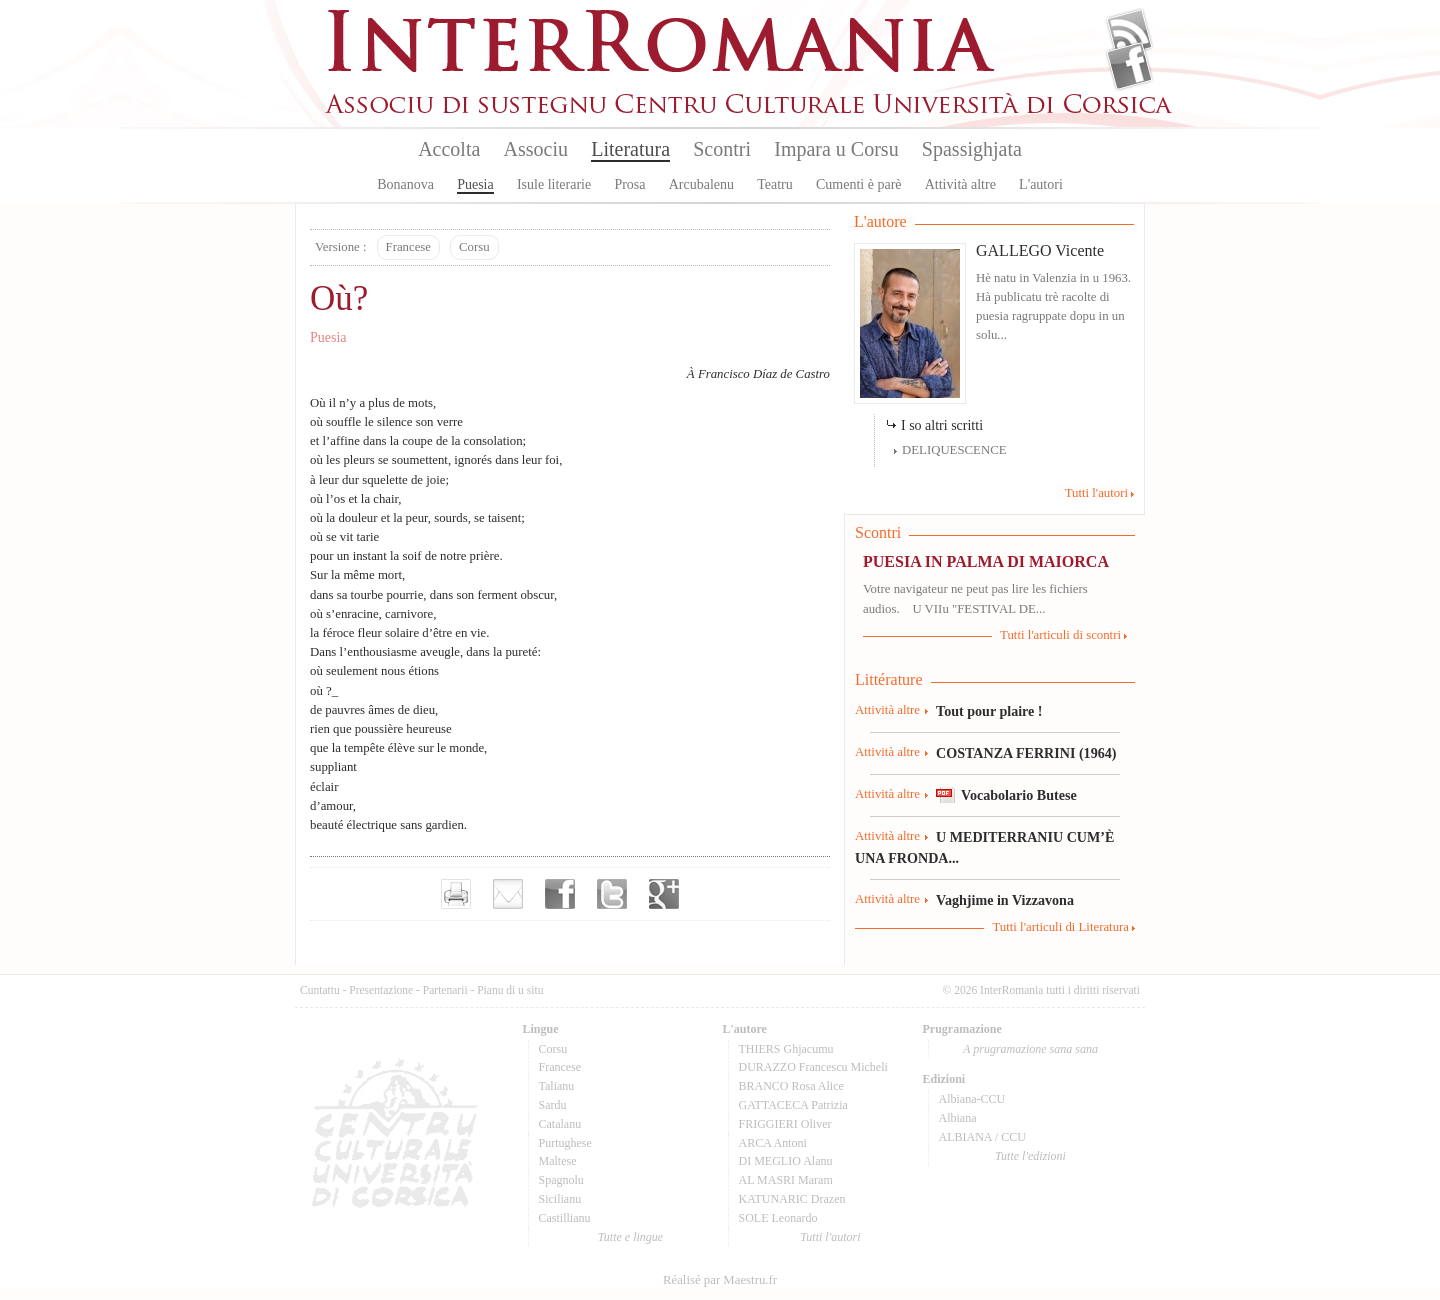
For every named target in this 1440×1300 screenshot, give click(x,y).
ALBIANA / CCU (982, 1137)
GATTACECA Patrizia (793, 1105)
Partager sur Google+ (664, 894)
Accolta (449, 149)
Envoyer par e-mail (508, 894)
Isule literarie (554, 184)
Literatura (630, 149)
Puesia (475, 184)
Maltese (558, 1161)
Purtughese (565, 1143)
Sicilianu (560, 1199)
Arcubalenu (701, 184)
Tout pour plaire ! (989, 711)
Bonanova (405, 184)
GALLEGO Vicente (1040, 250)
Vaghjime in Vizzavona (1005, 900)
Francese (408, 247)
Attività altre (960, 184)
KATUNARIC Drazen (792, 1199)
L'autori (1041, 184)
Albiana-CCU (972, 1099)
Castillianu (565, 1218)
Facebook (1129, 66)
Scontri (722, 149)
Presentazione (381, 990)
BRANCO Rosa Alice (791, 1086)
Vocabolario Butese (1019, 795)
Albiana (958, 1118)
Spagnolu (561, 1180)
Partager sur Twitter (612, 894)
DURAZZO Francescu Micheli (813, 1067)
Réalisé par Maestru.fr (720, 1280)
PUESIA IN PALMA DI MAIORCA (986, 561)
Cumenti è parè (859, 184)
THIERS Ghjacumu (786, 1049)
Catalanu (560, 1124)
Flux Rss (1129, 33)
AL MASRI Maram (786, 1180)
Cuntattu (320, 990)
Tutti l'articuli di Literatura (1060, 927)
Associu (536, 149)
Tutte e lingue (630, 1237)
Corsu (474, 247)
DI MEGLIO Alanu (786, 1161)
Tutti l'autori (1096, 493)
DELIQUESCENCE (954, 450)
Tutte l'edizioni (1030, 1156)
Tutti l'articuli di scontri (1060, 635)
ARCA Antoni (773, 1143)
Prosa (629, 184)
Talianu (557, 1086)
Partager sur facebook (560, 894)
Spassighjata (972, 149)
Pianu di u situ (510, 990)
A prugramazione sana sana (1030, 1049)
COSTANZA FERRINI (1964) (1026, 753)
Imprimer (456, 894)
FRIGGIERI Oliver (785, 1124)
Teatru (775, 184)
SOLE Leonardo (778, 1218)
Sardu (553, 1105)
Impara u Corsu (836, 149)
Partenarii (445, 990)
